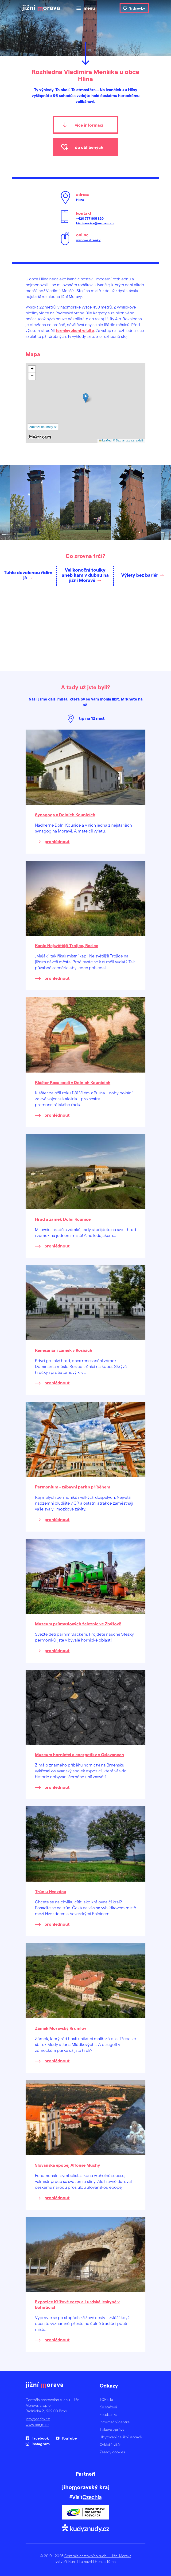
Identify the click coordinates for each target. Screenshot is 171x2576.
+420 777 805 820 (90, 218)
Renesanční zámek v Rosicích (63, 1350)
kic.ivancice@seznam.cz (95, 223)
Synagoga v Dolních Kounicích (65, 814)
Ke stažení (108, 2407)
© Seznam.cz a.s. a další (128, 440)
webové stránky (88, 240)
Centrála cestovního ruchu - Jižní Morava (97, 2555)
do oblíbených (89, 147)
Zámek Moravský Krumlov (60, 2028)
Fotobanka (108, 2414)
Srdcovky (137, 8)
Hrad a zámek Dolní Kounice (63, 1218)
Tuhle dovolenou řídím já (28, 574)
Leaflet (105, 440)
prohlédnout (57, 841)
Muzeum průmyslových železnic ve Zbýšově (78, 1623)
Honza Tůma (105, 2561)
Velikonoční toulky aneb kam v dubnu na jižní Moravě (85, 575)
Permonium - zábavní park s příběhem (72, 1486)
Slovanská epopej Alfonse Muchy (67, 2164)
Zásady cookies (112, 2452)
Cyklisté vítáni (111, 2444)
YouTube (69, 2438)
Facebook (40, 2438)
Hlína (80, 200)
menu (89, 8)
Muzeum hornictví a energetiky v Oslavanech (79, 1754)
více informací (89, 124)
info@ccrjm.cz (38, 2419)
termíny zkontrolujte (75, 330)
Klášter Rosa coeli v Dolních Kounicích (72, 1082)
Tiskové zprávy (112, 2429)
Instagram (40, 2443)
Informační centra (114, 2422)
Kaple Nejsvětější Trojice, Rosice (66, 945)
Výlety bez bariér (139, 575)
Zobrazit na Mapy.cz (43, 427)
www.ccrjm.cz (37, 2424)
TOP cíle (106, 2399)
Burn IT (74, 2561)
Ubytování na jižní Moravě (121, 2437)
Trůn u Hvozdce (50, 1891)
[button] (86, 398)
